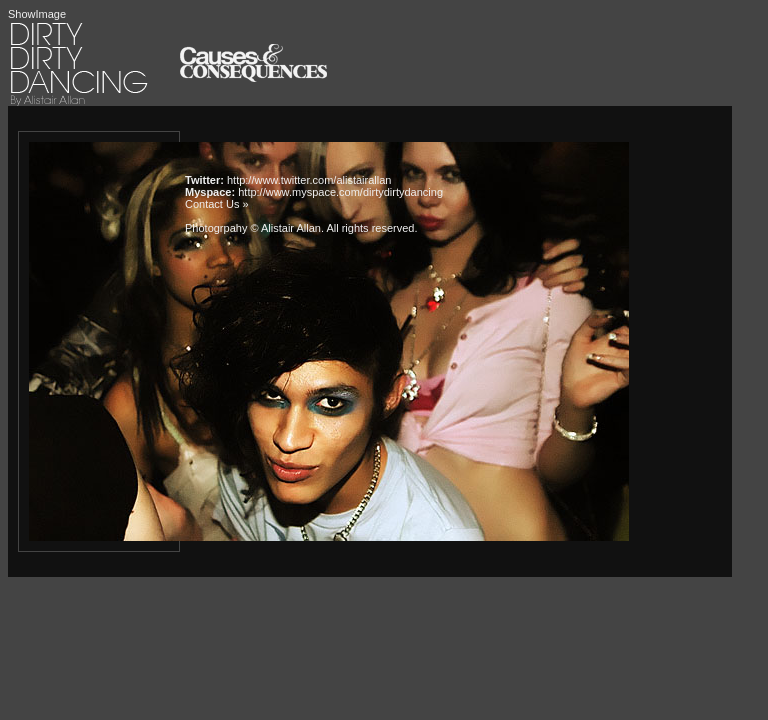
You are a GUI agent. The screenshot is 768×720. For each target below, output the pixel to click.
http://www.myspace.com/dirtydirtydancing (340, 192)
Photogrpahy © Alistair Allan (253, 228)
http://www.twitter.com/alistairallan (309, 180)
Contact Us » (217, 204)
